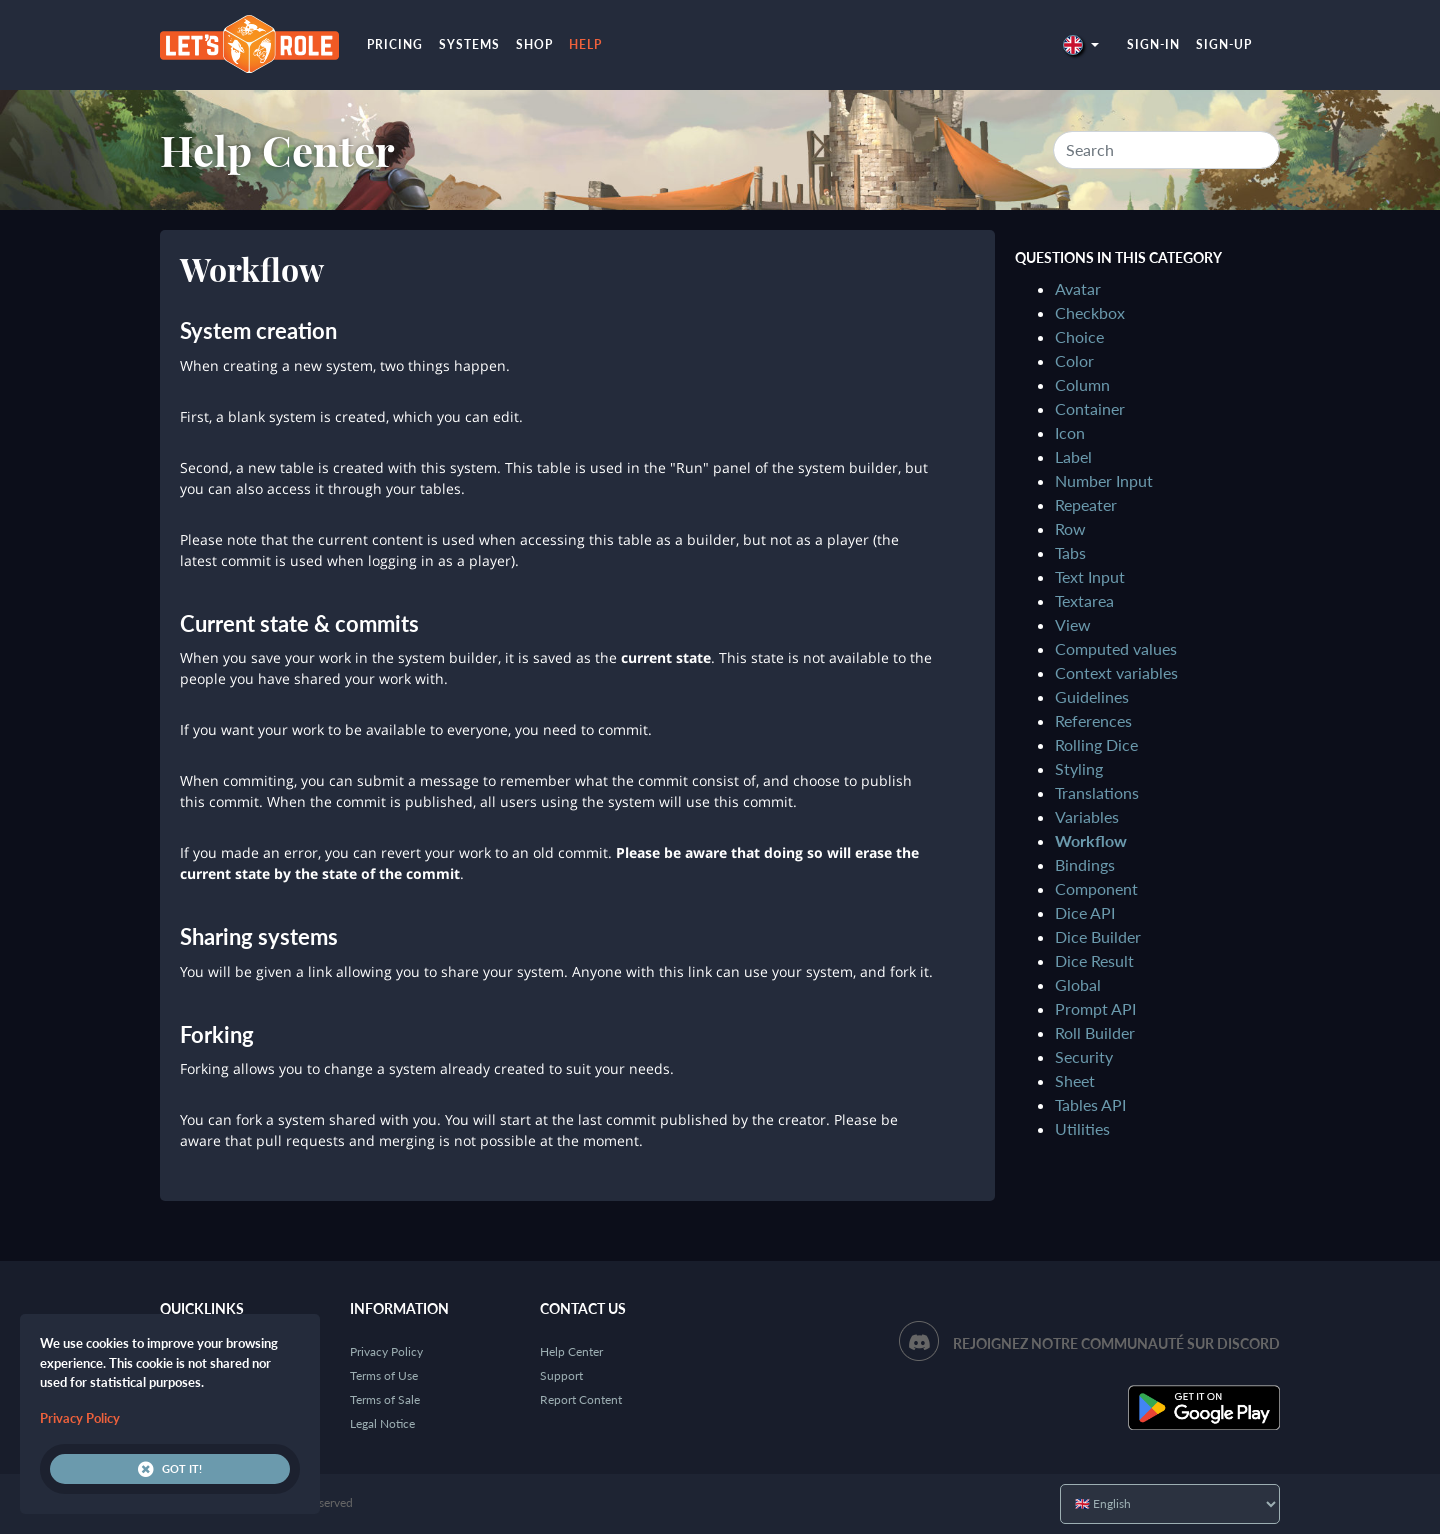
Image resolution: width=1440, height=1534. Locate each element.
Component (1096, 888)
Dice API (1085, 912)
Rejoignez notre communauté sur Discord (1116, 1343)
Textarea (1084, 600)
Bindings (1085, 864)
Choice (1079, 336)
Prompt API (1095, 1008)
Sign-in (1153, 44)
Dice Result (1094, 960)
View (1073, 624)
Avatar (1078, 288)
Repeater (1086, 504)
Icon (1070, 432)
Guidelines (1092, 696)
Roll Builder (1095, 1032)
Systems (469, 44)
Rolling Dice (1096, 744)
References (1093, 720)
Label (1073, 456)
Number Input (1104, 480)
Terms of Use (384, 1375)
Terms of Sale (385, 1399)
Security (1084, 1056)
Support (561, 1375)
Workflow (1091, 840)
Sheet (1075, 1080)
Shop (534, 44)
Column (1082, 384)
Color (1074, 360)
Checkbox (1090, 312)
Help (585, 44)
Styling (1079, 768)
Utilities (1082, 1128)
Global (1078, 984)
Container (1090, 408)
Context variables (1116, 672)
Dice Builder (1098, 936)
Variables (1087, 816)
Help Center (277, 150)
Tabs (1070, 552)
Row (1070, 528)
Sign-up (1224, 44)
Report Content (581, 1399)
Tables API (1090, 1104)
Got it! (170, 1469)
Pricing (395, 44)
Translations (1097, 792)
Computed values (1116, 648)
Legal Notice (382, 1423)
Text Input (1090, 576)
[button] (1081, 44)
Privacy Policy (386, 1351)
